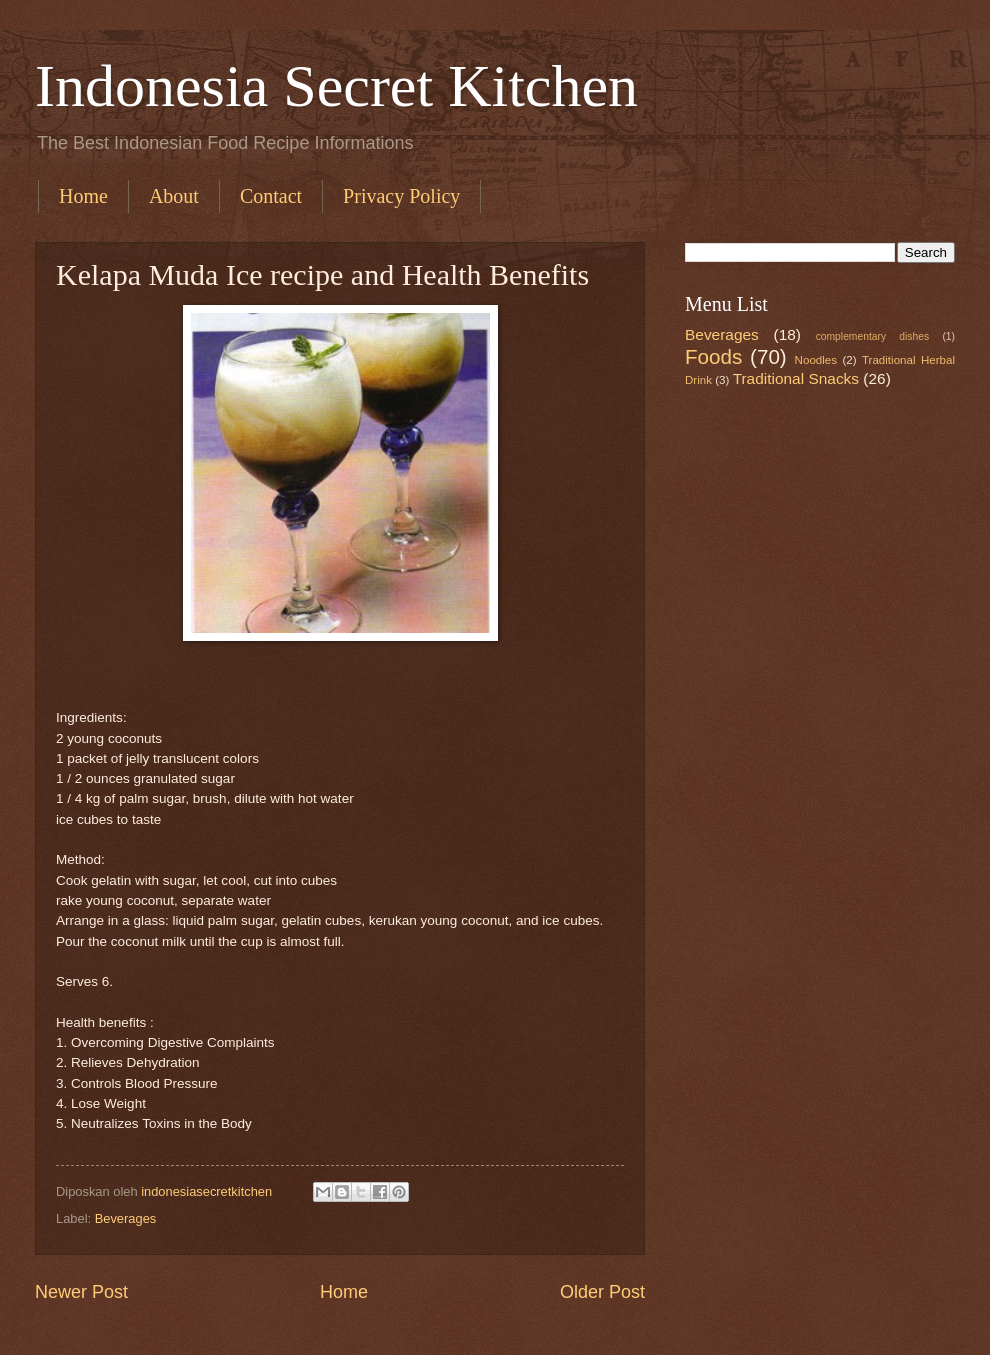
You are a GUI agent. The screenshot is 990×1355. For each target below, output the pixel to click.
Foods (713, 356)
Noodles (816, 360)
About (174, 196)
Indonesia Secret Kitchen (336, 86)
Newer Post (81, 1292)
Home (83, 196)
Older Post (602, 1292)
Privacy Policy (401, 196)
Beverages (126, 1218)
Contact (271, 196)
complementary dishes (872, 336)
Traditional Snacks (796, 378)
